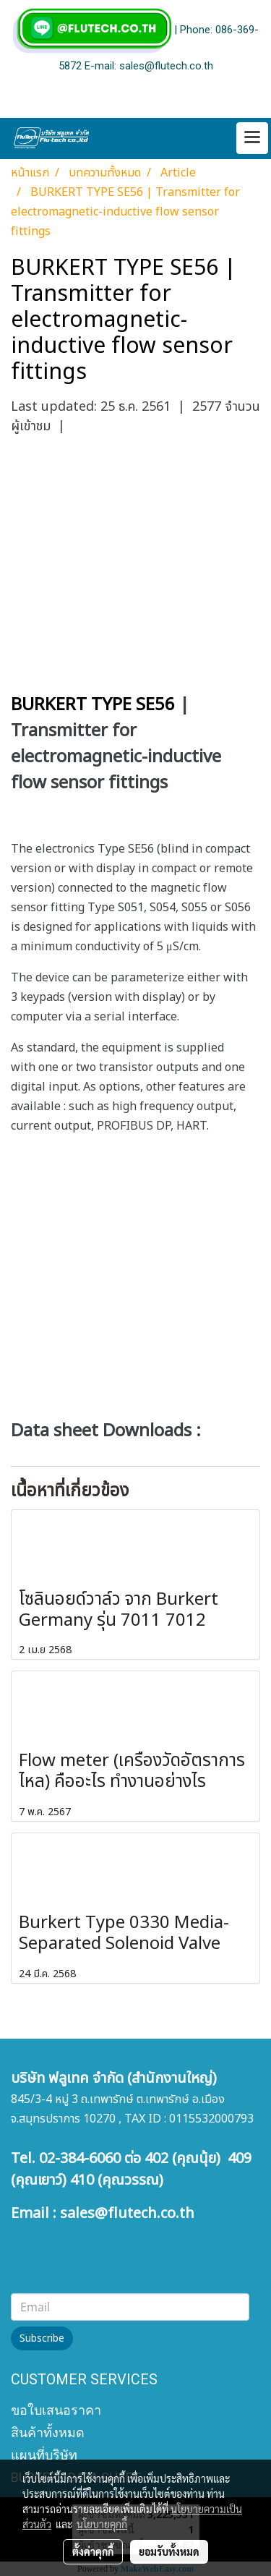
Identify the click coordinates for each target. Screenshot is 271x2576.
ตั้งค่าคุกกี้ (92, 2551)
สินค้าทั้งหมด (48, 2432)
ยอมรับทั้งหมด (169, 2551)
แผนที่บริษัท (44, 2454)
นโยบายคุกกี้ (102, 2523)
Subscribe (42, 2338)
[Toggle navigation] (252, 138)
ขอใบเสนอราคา (56, 2410)
